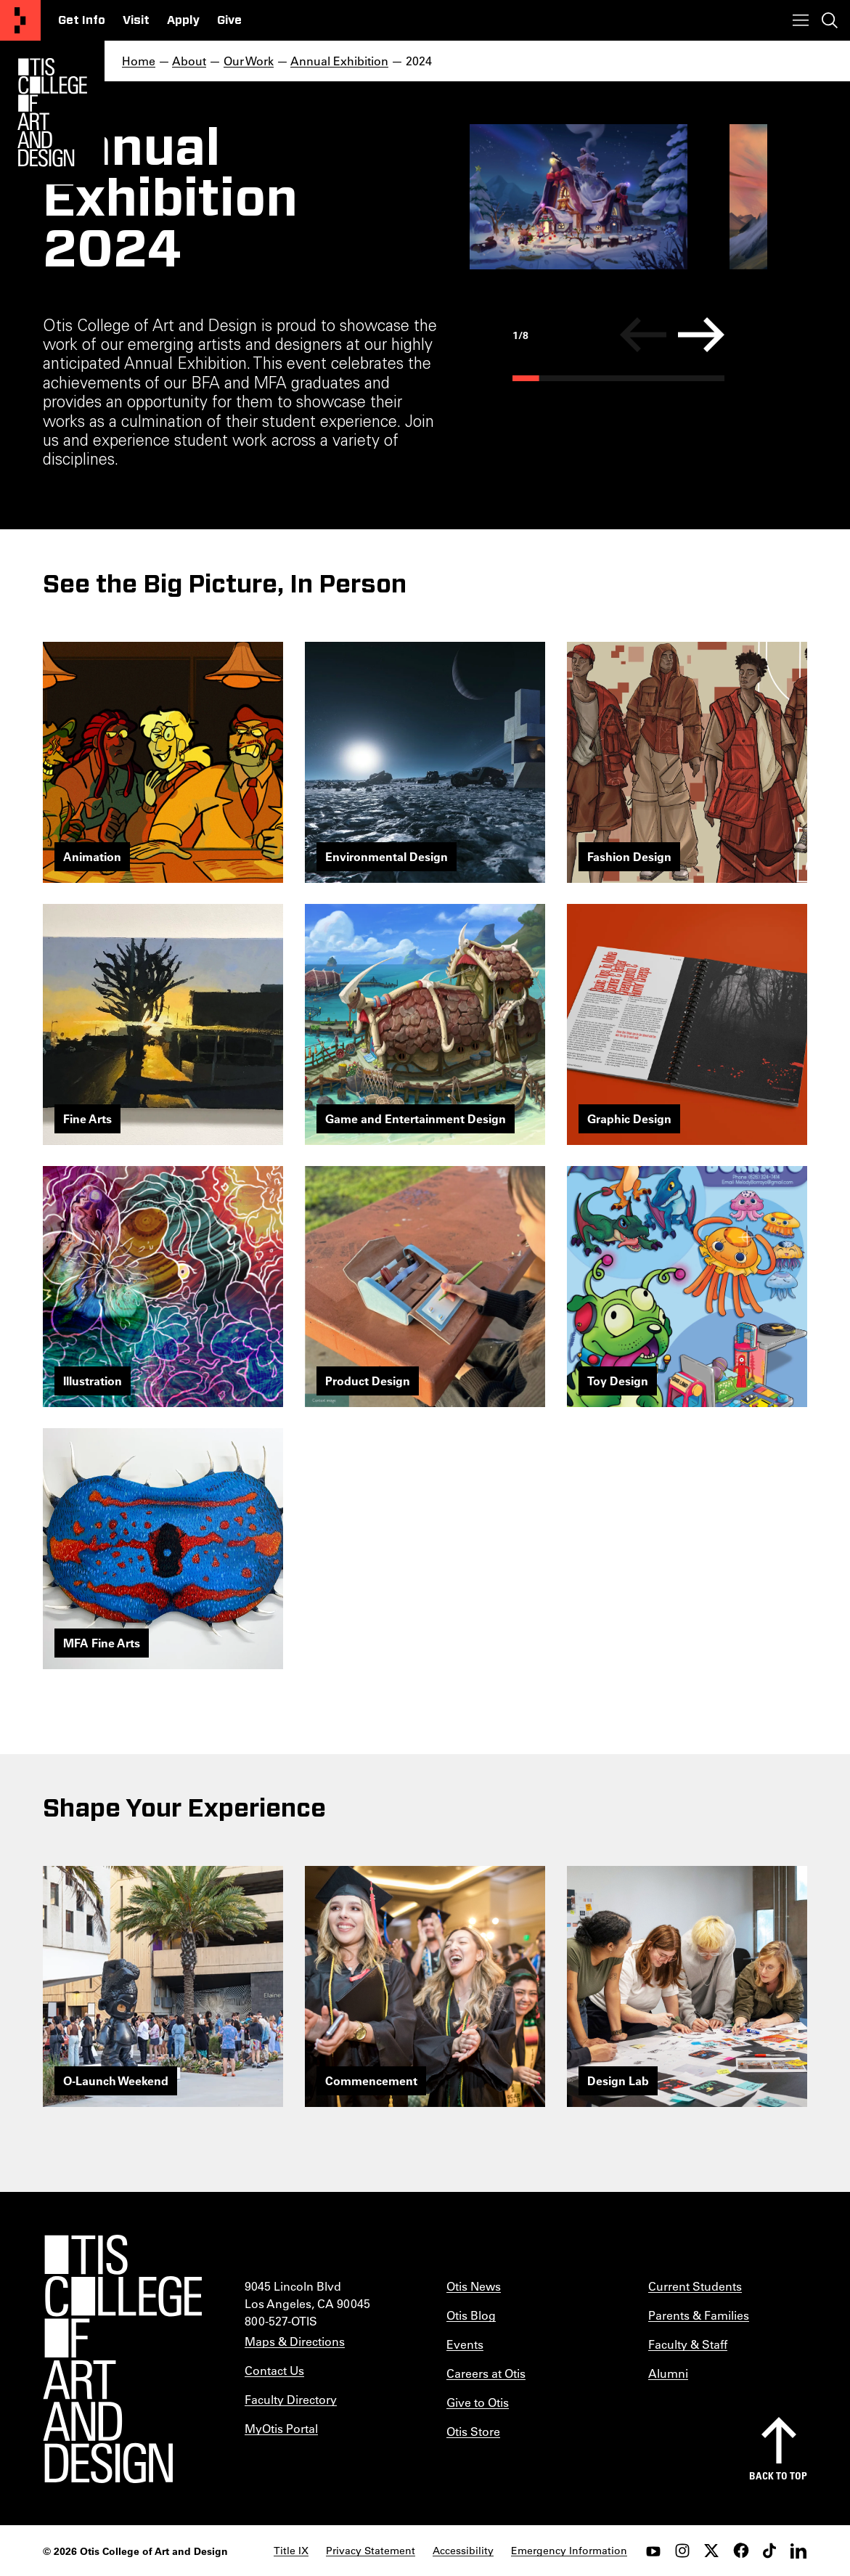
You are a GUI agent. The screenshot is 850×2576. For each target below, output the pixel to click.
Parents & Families (698, 2315)
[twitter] (711, 2551)
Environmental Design (386, 856)
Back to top (778, 2475)
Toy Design (617, 1380)
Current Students (695, 2286)
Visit (136, 20)
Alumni (668, 2373)
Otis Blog (471, 2315)
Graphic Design (629, 1118)
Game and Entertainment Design (415, 1118)
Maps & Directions (295, 2341)
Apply (183, 20)
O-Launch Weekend (115, 2080)
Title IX (291, 2550)
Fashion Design (629, 856)
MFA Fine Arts (101, 1642)
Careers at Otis (486, 2373)
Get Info (81, 20)
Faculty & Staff (687, 2344)
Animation (92, 856)
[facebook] (740, 2551)
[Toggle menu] (800, 20)
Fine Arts (87, 1118)
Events (464, 2344)
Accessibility (463, 2550)
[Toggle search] (829, 20)
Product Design (367, 1380)
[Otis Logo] (52, 112)
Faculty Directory (291, 2399)
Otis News (473, 2286)
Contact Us (274, 2370)
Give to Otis (477, 2402)
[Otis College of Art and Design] (20, 20)
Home (138, 60)
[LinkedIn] (798, 2551)
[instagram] (682, 2551)
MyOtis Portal (281, 2428)
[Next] (701, 334)
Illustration (92, 1380)
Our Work (249, 60)
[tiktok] (769, 2551)
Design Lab (618, 2080)
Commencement (371, 2080)
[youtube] (653, 2551)
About (189, 60)
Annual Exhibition (339, 60)
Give (229, 20)
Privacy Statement (370, 2550)
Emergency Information (569, 2550)
